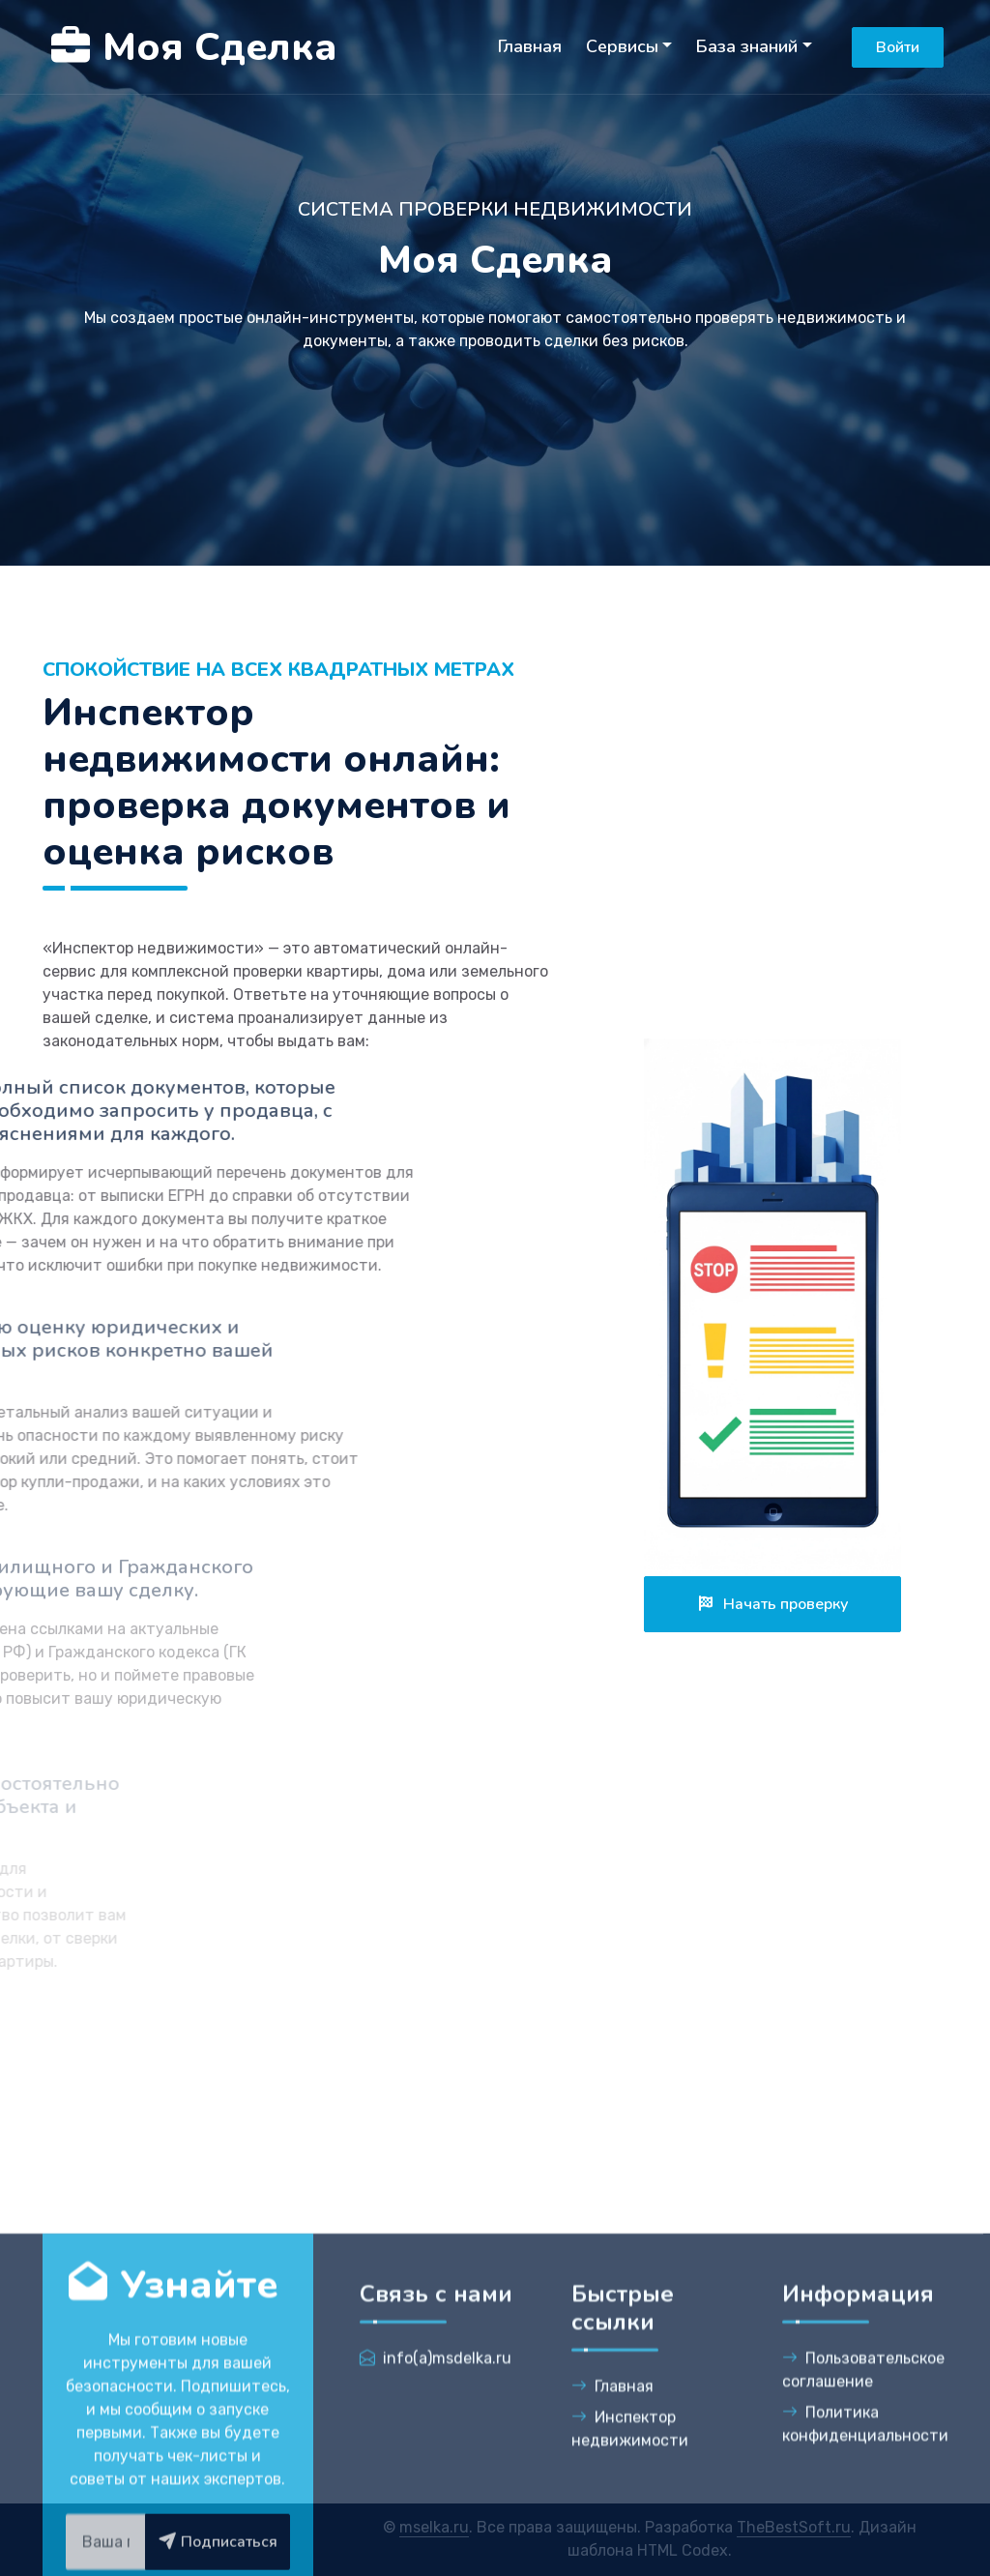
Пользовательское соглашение (863, 2535)
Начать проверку (772, 1604)
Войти (897, 47)
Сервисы (622, 46)
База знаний (747, 46)
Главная (530, 46)
